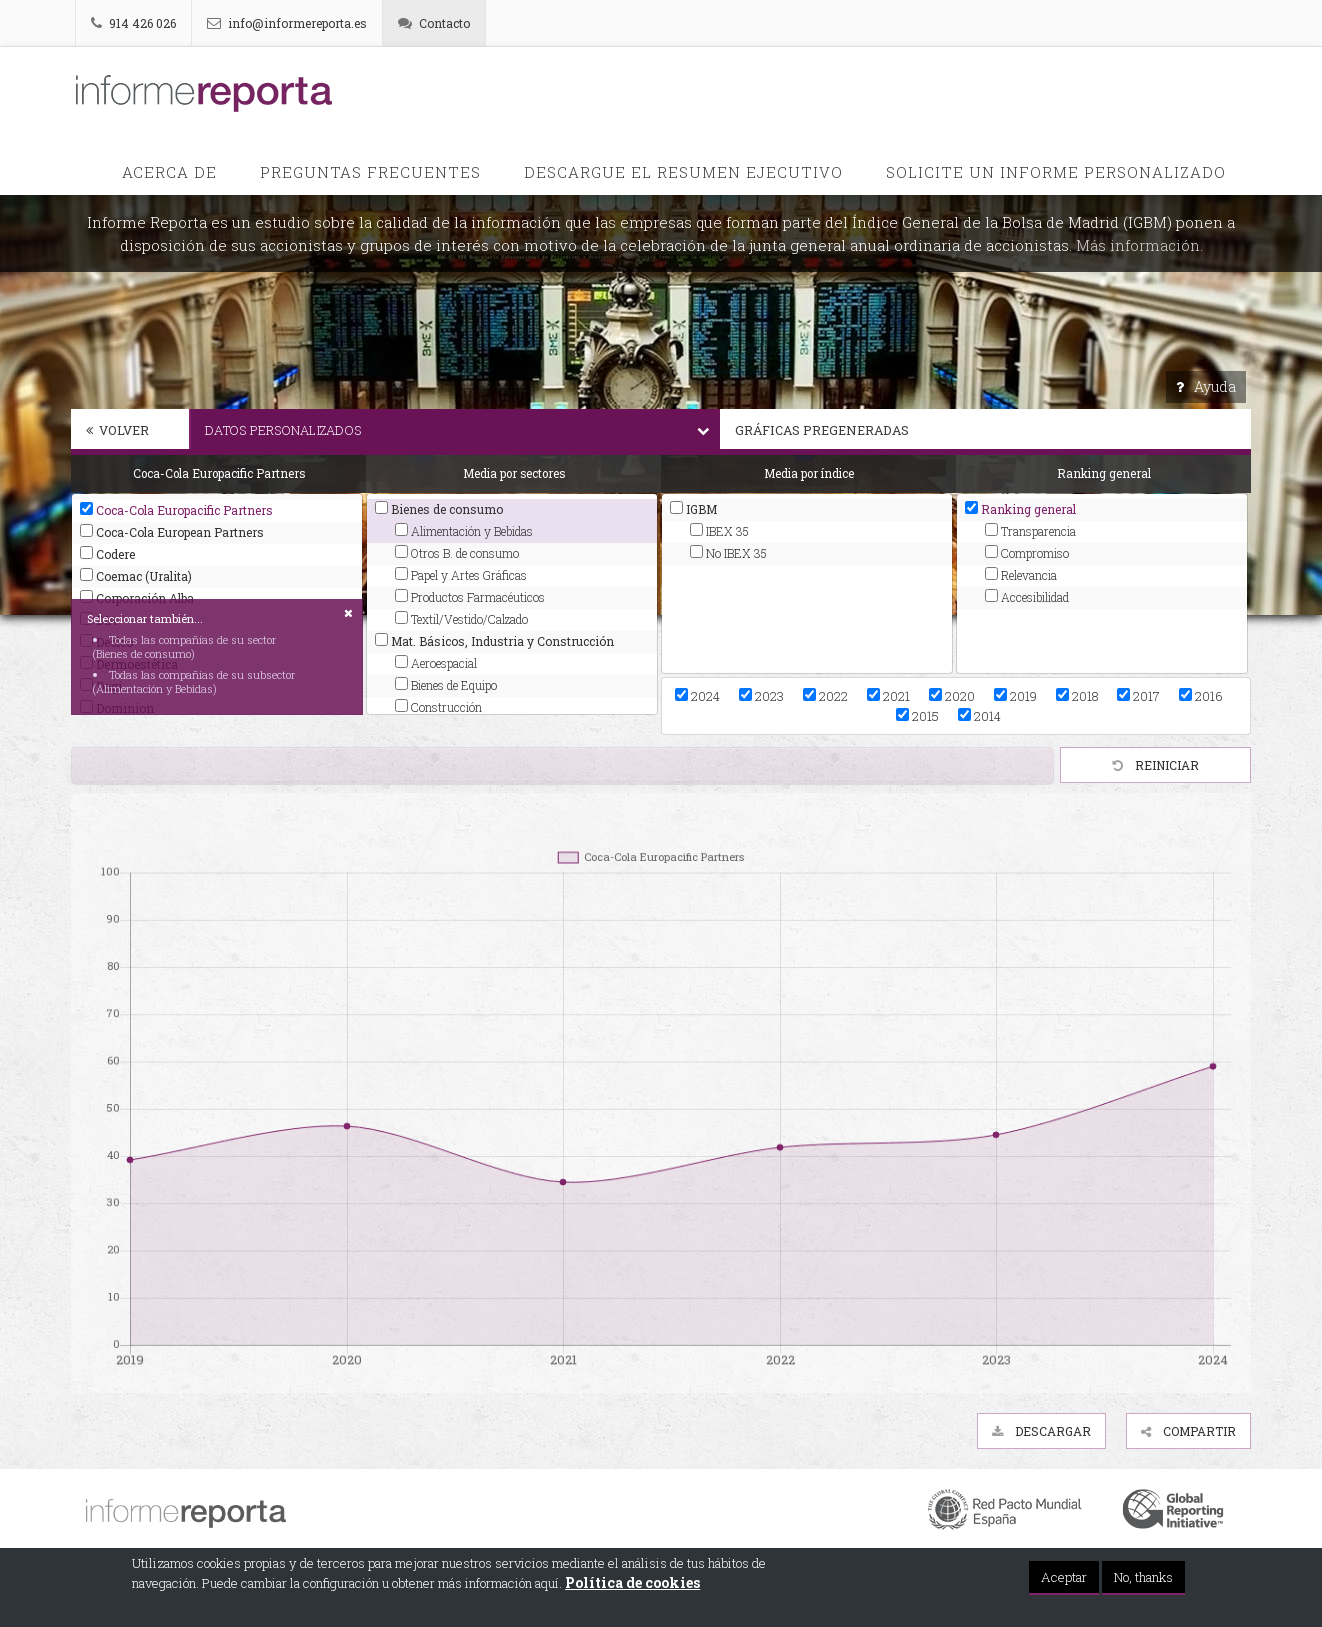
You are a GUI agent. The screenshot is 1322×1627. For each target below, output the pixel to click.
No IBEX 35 (728, 553)
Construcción (438, 707)
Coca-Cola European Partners (172, 532)
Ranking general (1020, 509)
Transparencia (1030, 531)
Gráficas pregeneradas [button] (993, 430)
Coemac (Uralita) (136, 576)
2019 (1015, 696)
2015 (917, 716)
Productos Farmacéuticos (470, 597)
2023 (761, 696)
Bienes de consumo (439, 509)
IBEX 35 (719, 531)
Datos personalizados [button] (462, 430)
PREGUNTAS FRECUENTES (370, 172)
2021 (888, 696)
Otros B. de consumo (457, 553)
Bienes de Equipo (446, 685)
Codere (107, 554)
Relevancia (1021, 575)
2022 (825, 696)
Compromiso (1027, 553)
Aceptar (1064, 1577)
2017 (1138, 696)
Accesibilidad (1027, 597)
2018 (1077, 696)
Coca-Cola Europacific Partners (176, 510)
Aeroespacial (436, 663)
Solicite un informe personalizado (1056, 172)
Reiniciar (1156, 765)
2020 (952, 696)
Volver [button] (117, 430)
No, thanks (1143, 1577)
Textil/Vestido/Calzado (461, 619)
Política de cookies (632, 1582)
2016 (1200, 696)
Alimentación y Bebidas (464, 531)
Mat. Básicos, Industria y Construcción (494, 641)
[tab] (130, 432)
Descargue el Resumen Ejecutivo (683, 172)
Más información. (1139, 245)
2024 (697, 696)
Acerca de (169, 172)
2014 (979, 716)
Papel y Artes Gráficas (461, 575)
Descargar (1041, 1431)
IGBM (693, 509)
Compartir (1188, 1431)
